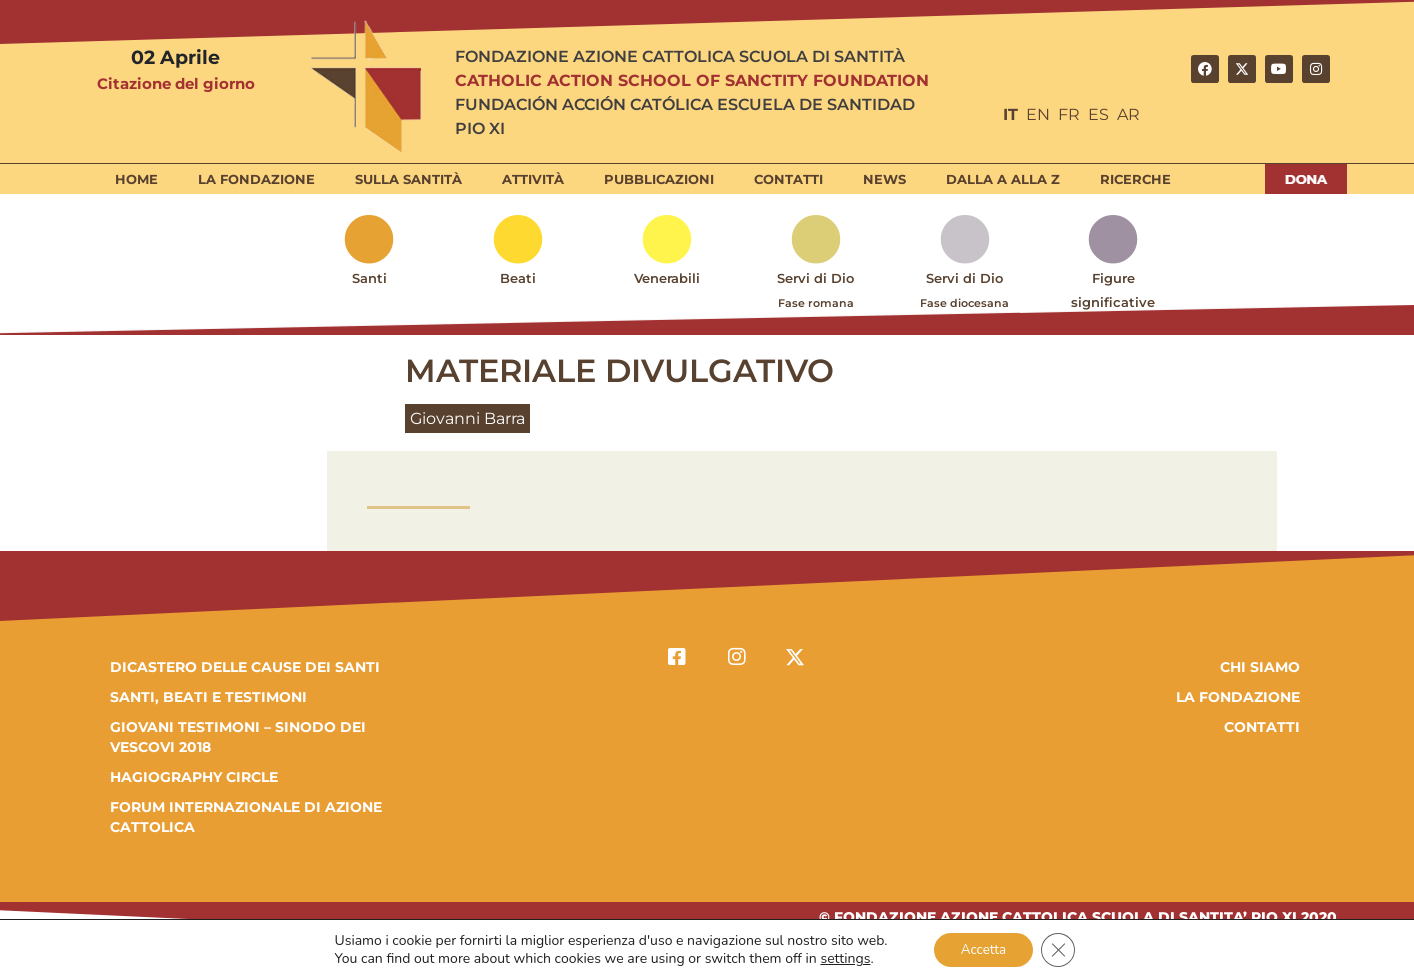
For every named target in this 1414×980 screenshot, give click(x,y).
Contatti (788, 179)
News (884, 179)
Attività (533, 179)
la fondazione (1238, 697)
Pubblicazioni (659, 179)
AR (1128, 114)
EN (1038, 114)
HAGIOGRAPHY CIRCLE (194, 777)
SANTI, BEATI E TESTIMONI (208, 697)
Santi (369, 278)
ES (1098, 114)
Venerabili (667, 278)
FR (1069, 114)
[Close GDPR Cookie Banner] (1062, 949)
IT (1010, 114)
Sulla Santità (408, 179)
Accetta (982, 948)
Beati (518, 278)
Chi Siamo (1260, 667)
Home (136, 179)
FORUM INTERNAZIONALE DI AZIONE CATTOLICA (246, 817)
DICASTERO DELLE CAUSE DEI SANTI (245, 667)
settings (841, 958)
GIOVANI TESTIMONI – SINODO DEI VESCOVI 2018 (238, 737)
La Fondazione (256, 179)
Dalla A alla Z (1003, 179)
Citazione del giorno (176, 83)
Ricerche (1135, 179)
